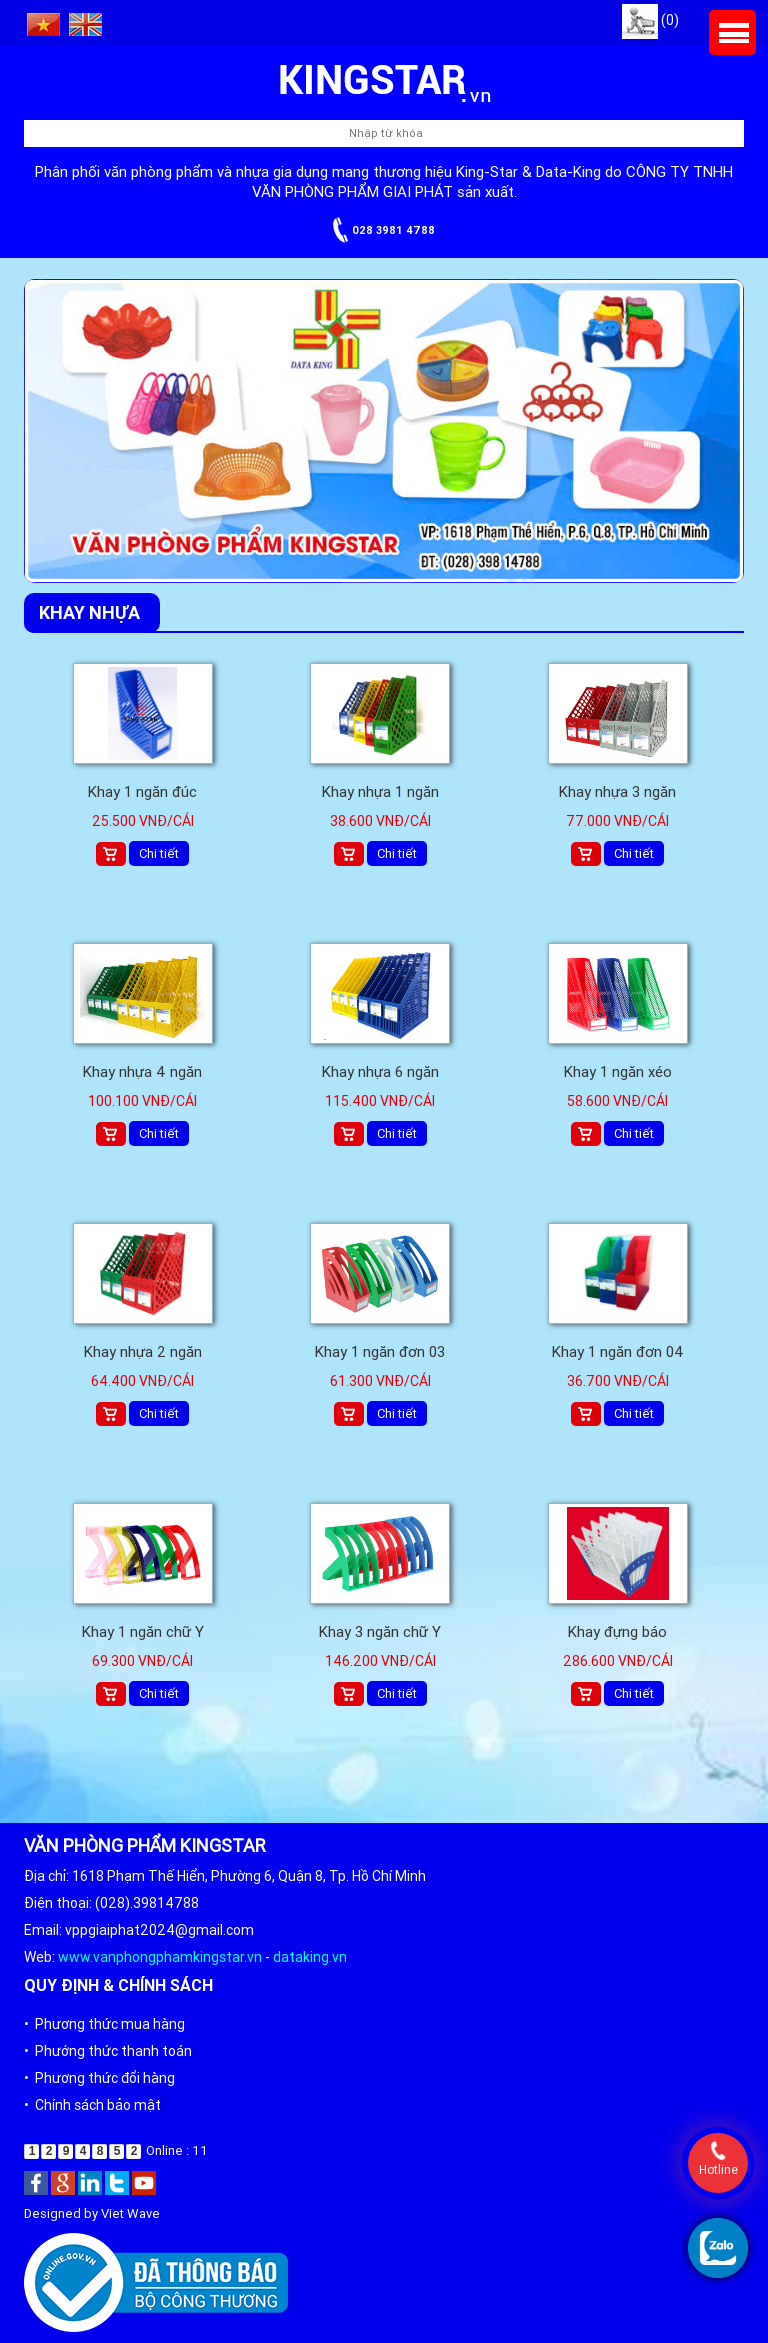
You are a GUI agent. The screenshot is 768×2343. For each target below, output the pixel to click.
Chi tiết (159, 853)
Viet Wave (130, 2213)
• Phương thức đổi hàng (99, 2078)
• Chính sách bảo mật (92, 2105)
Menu (732, 32)
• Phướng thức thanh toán (108, 2051)
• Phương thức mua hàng (104, 2024)
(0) (650, 20)
